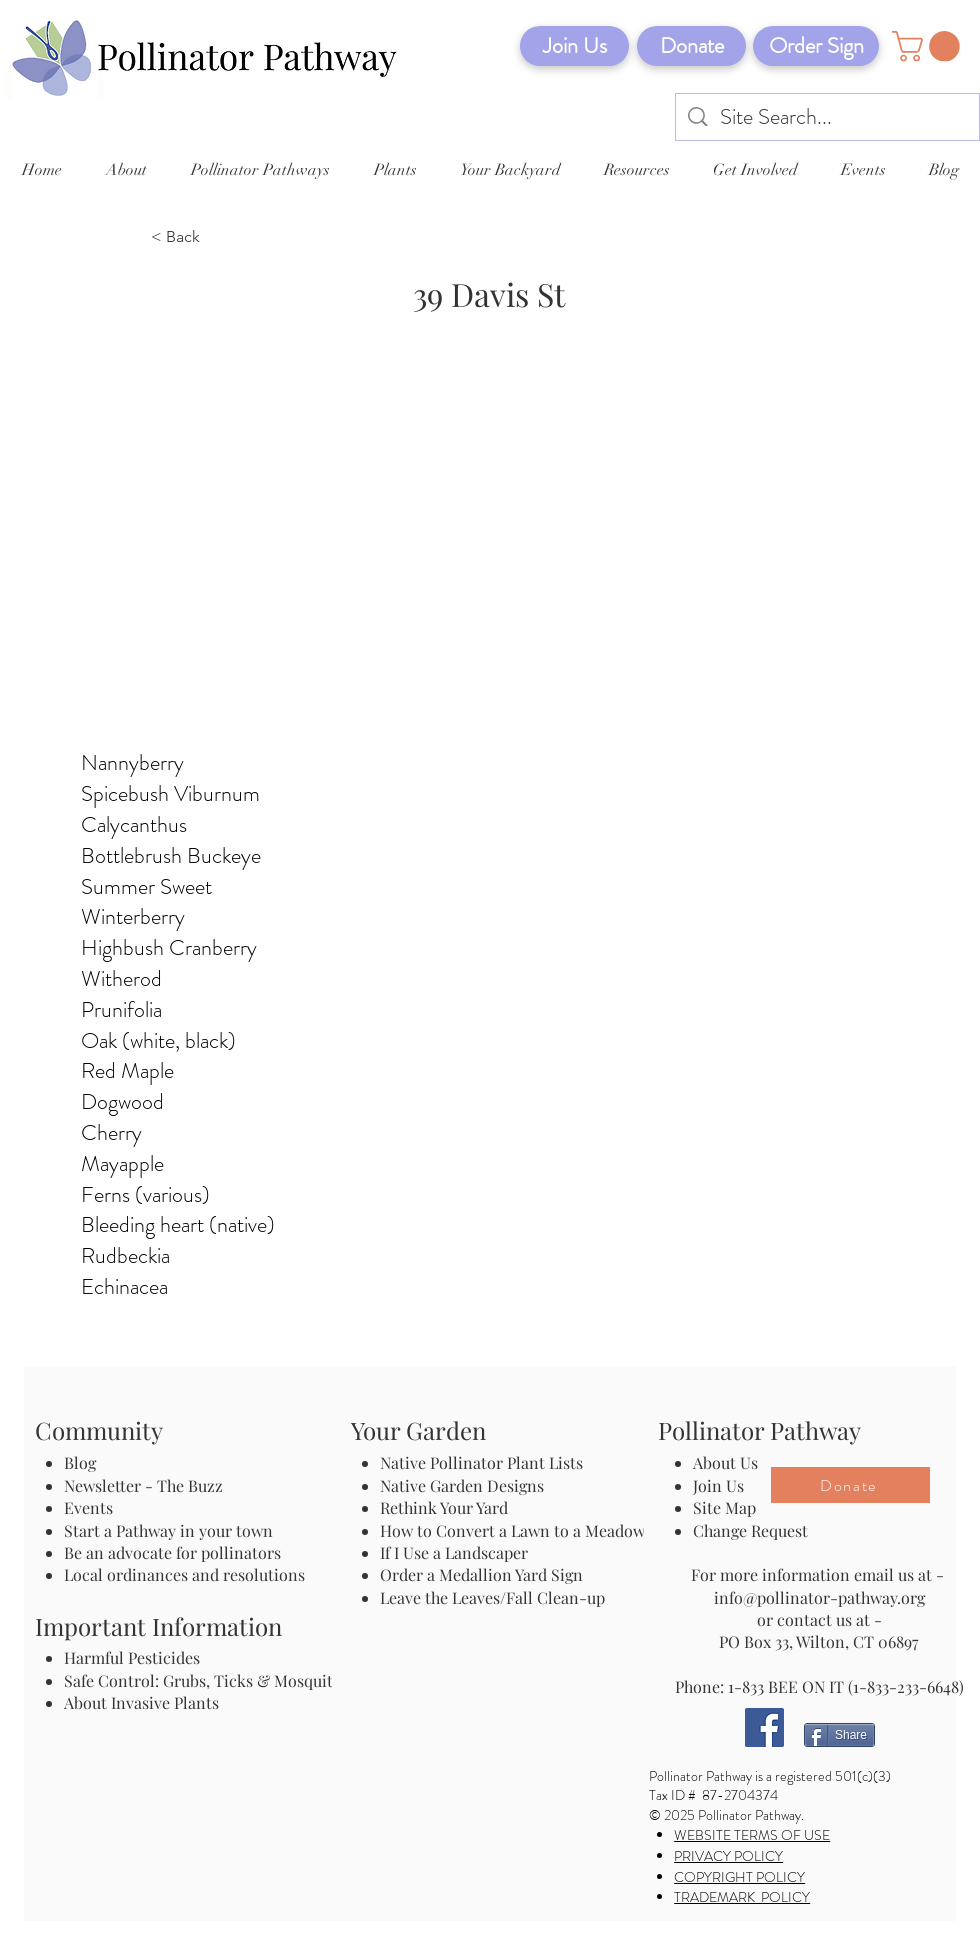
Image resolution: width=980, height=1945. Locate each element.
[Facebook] (764, 1727)
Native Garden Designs (462, 1485)
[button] (929, 46)
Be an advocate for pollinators (172, 1552)
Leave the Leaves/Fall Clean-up (492, 1597)
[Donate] (691, 46)
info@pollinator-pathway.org (819, 1597)
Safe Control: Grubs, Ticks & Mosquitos (206, 1680)
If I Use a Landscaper (454, 1552)
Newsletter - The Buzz (143, 1485)
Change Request (750, 1530)
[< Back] (217, 238)
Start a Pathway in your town (168, 1530)
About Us (725, 1462)
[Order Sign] (816, 46)
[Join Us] (574, 46)
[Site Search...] (828, 117)
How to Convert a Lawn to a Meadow (512, 1530)
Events (88, 1507)
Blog (84, 1462)
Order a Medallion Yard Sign (481, 1574)
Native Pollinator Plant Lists (481, 1462)
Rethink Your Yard (444, 1507)
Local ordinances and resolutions (184, 1574)
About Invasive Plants (141, 1702)
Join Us (718, 1485)
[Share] (839, 1735)
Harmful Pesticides (132, 1657)
